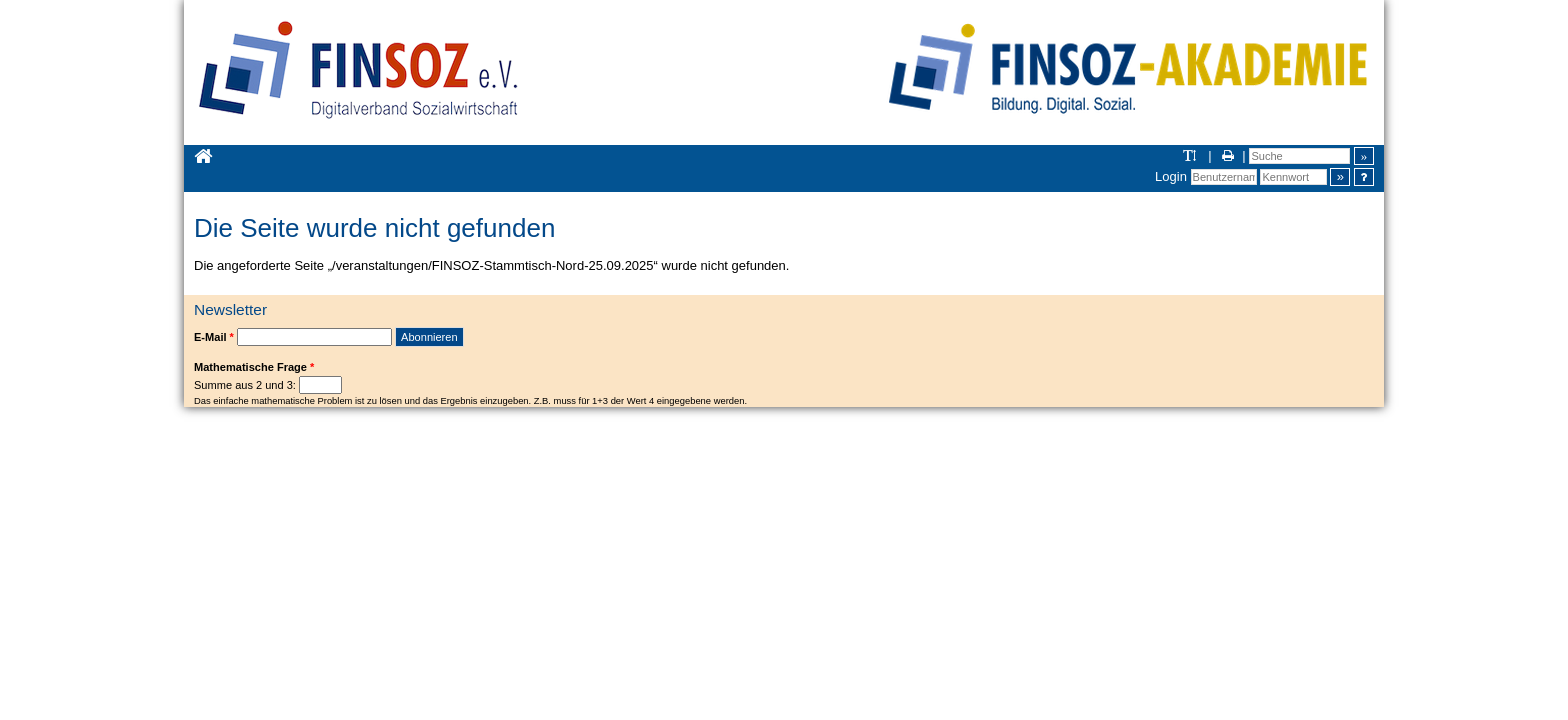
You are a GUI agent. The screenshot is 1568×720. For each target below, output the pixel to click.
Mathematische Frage (254, 367)
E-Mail (214, 337)
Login (1171, 176)
